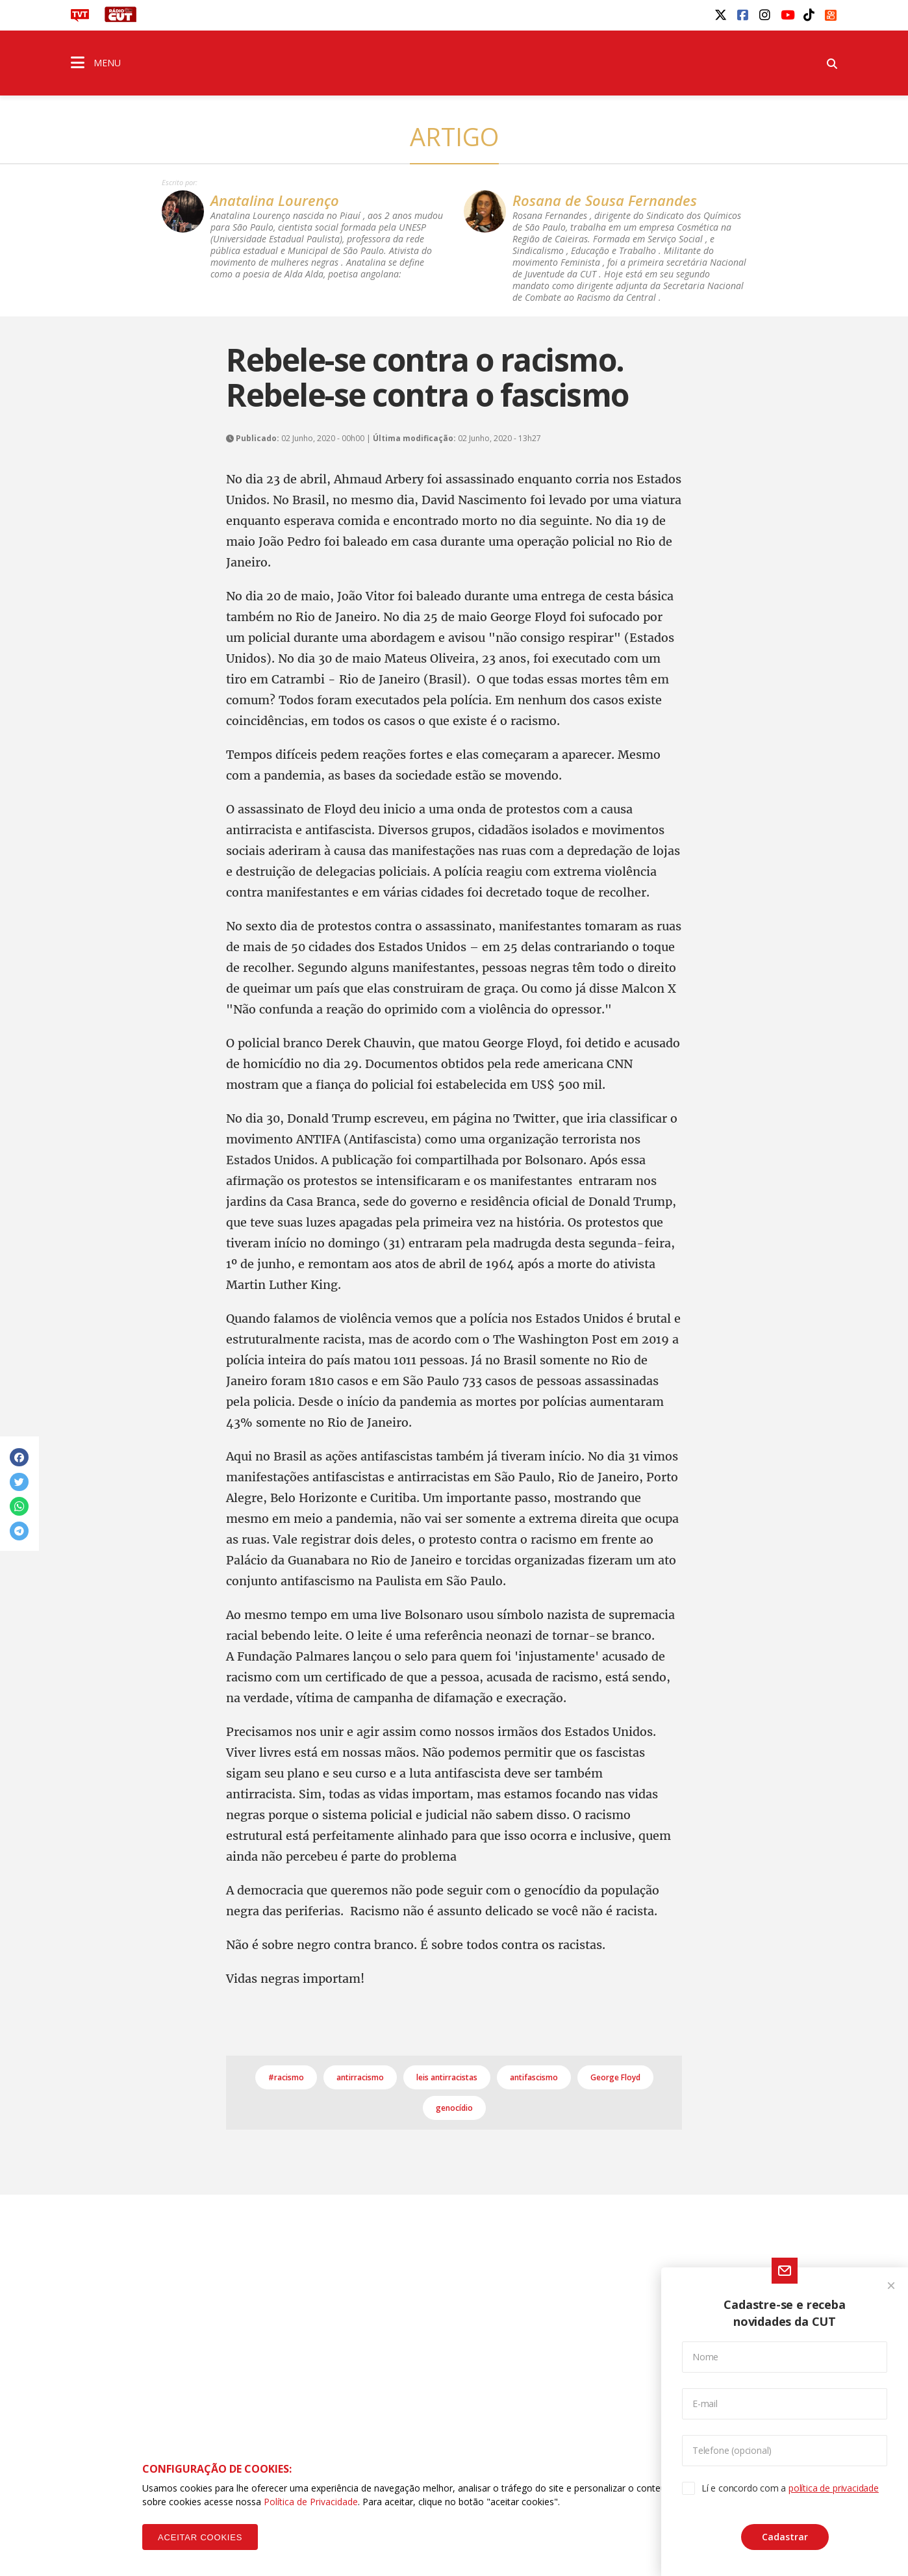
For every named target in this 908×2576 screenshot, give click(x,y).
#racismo (286, 2077)
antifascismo (534, 2077)
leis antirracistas (446, 2077)
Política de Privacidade (311, 2501)
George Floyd (615, 2077)
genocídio (454, 2107)
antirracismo (360, 2077)
